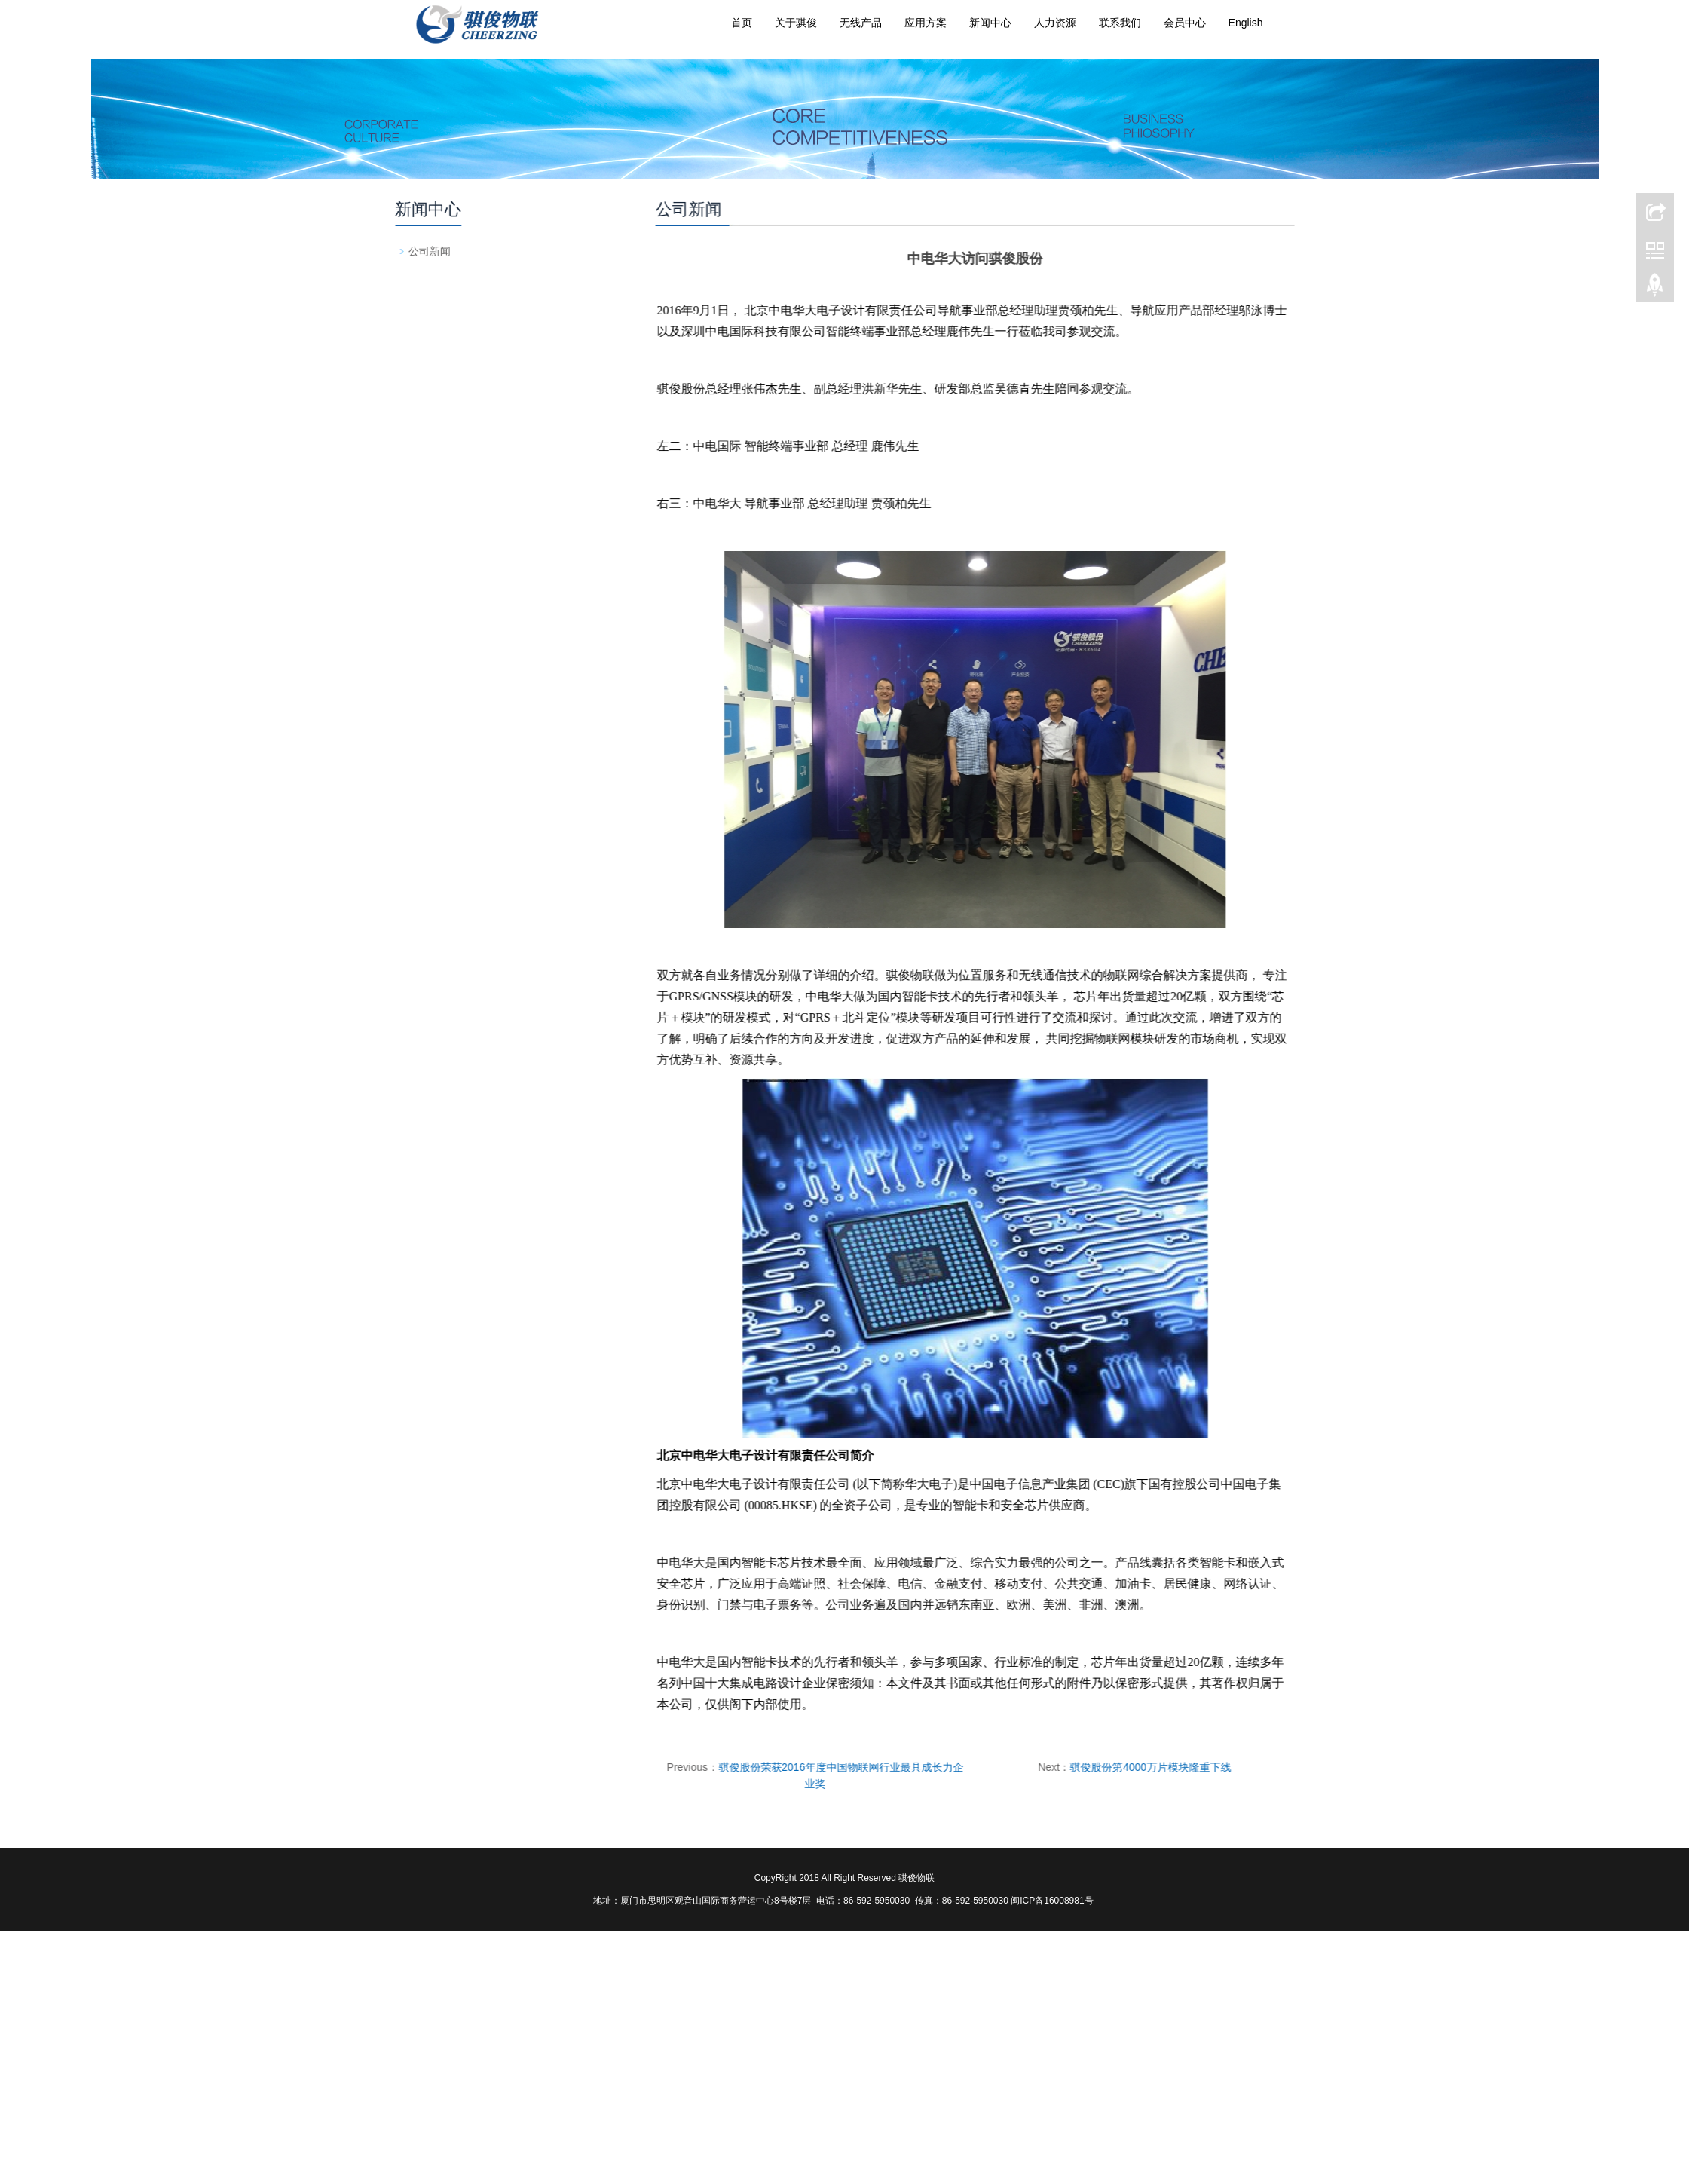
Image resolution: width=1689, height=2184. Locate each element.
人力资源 (1055, 23)
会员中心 (1185, 23)
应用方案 (925, 23)
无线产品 (861, 23)
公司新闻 (565, 251)
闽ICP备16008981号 (1053, 1900)
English (1246, 23)
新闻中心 (990, 23)
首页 (741, 23)
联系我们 (1120, 23)
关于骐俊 (796, 23)
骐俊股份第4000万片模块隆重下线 (1015, 1767)
